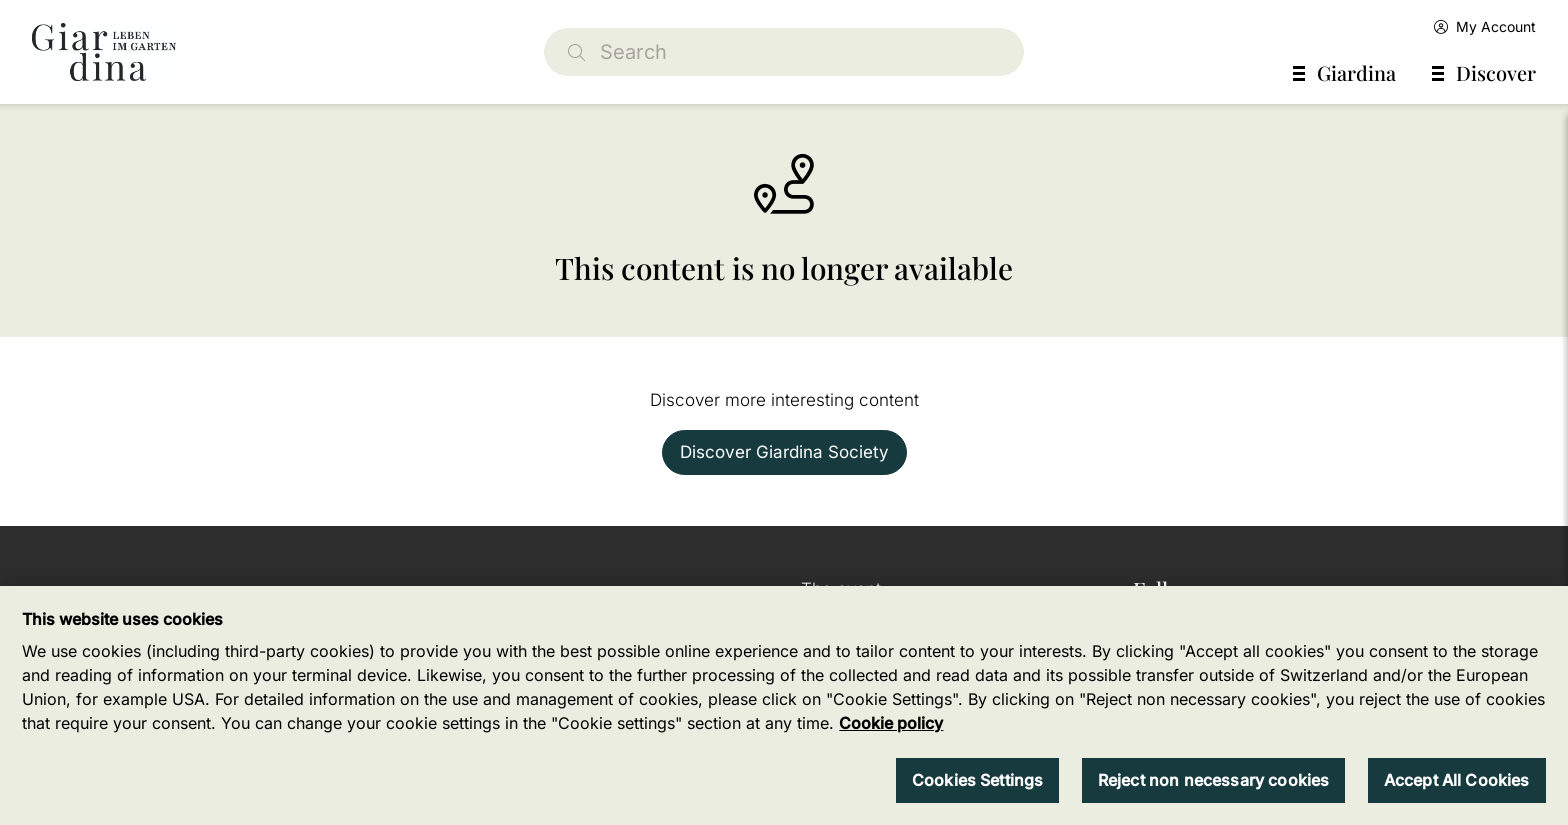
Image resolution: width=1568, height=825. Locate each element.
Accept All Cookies (1457, 780)
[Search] (784, 52)
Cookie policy (891, 723)
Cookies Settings (978, 780)
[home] (104, 52)
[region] (784, 705)
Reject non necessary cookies (1213, 780)
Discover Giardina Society (784, 452)
